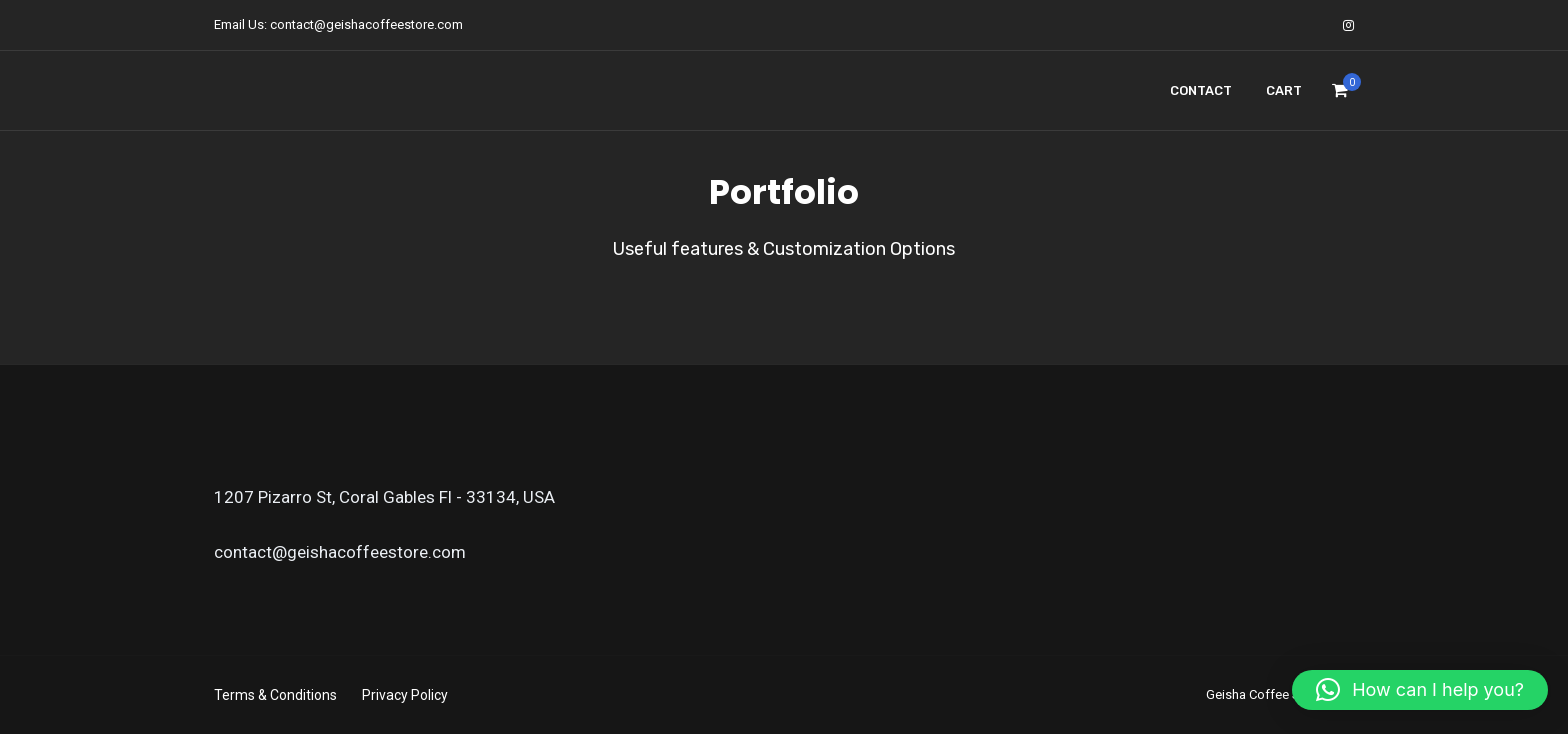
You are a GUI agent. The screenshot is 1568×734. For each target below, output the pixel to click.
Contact (1201, 90)
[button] (1420, 690)
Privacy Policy (405, 695)
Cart (1284, 90)
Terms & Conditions (275, 695)
